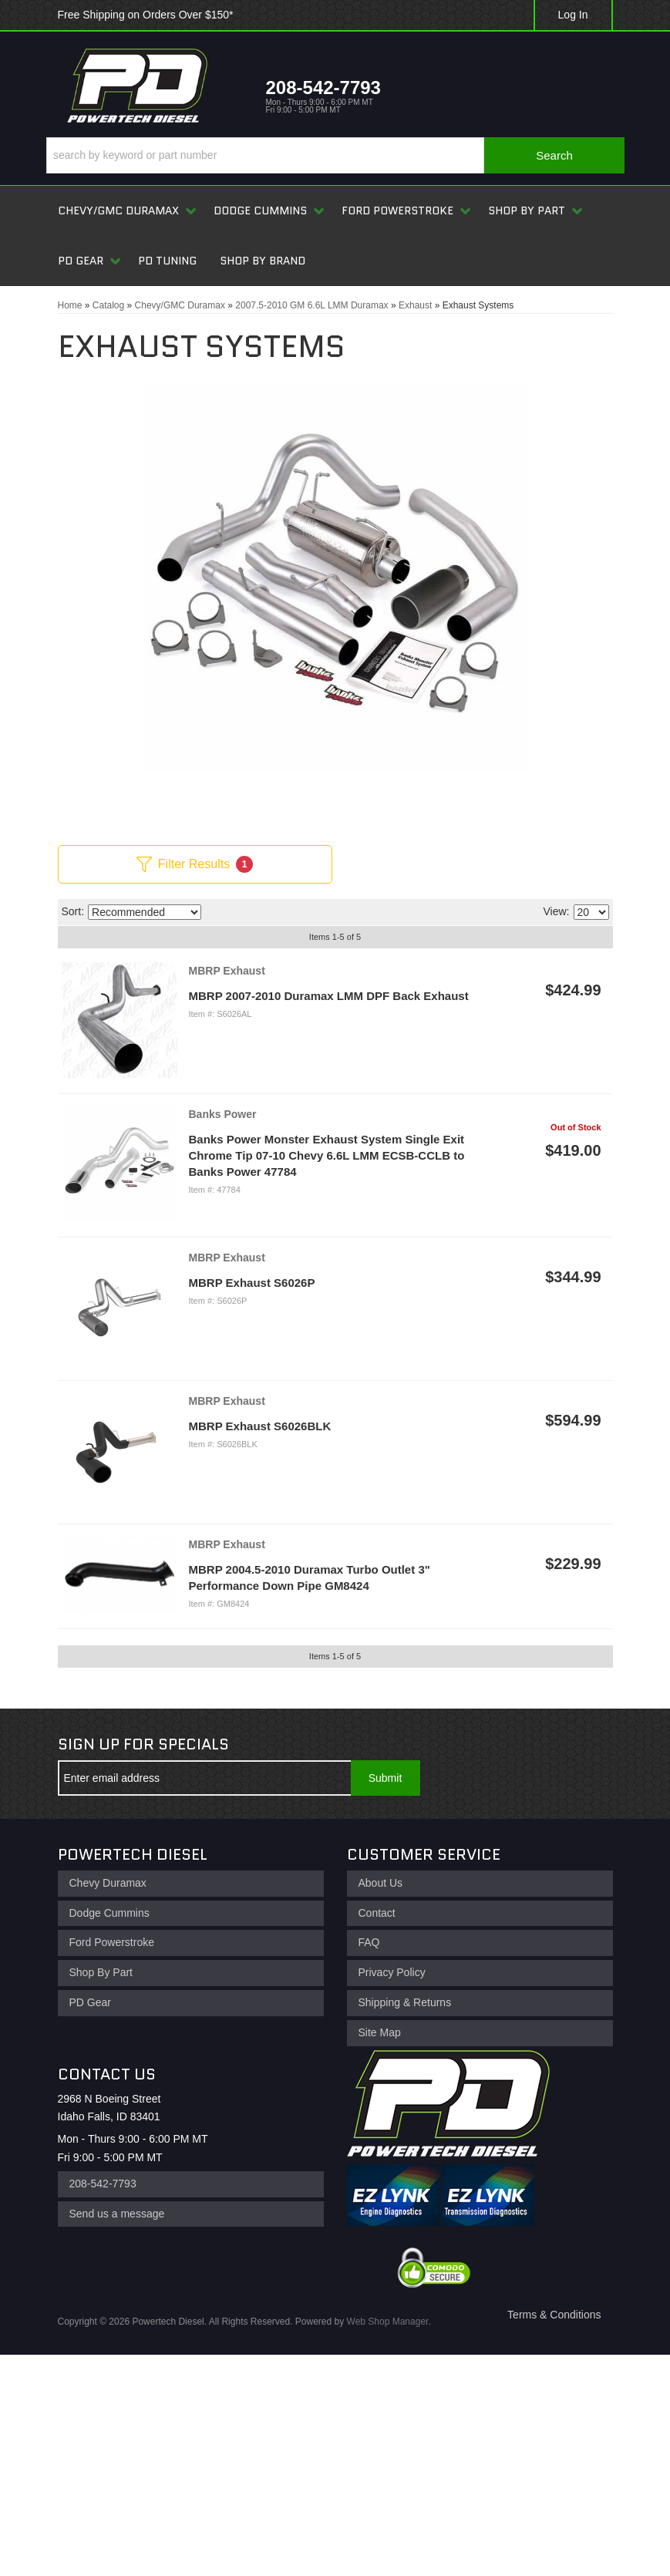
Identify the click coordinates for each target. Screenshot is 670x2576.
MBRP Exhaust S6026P (252, 1282)
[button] (335, 155)
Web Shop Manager (388, 2321)
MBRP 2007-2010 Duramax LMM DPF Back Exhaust (329, 995)
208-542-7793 (102, 2183)
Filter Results (194, 864)
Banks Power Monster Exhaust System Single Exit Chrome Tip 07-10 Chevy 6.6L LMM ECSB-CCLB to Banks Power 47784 (327, 1155)
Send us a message (117, 2213)
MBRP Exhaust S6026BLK (260, 1426)
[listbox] (144, 912)
